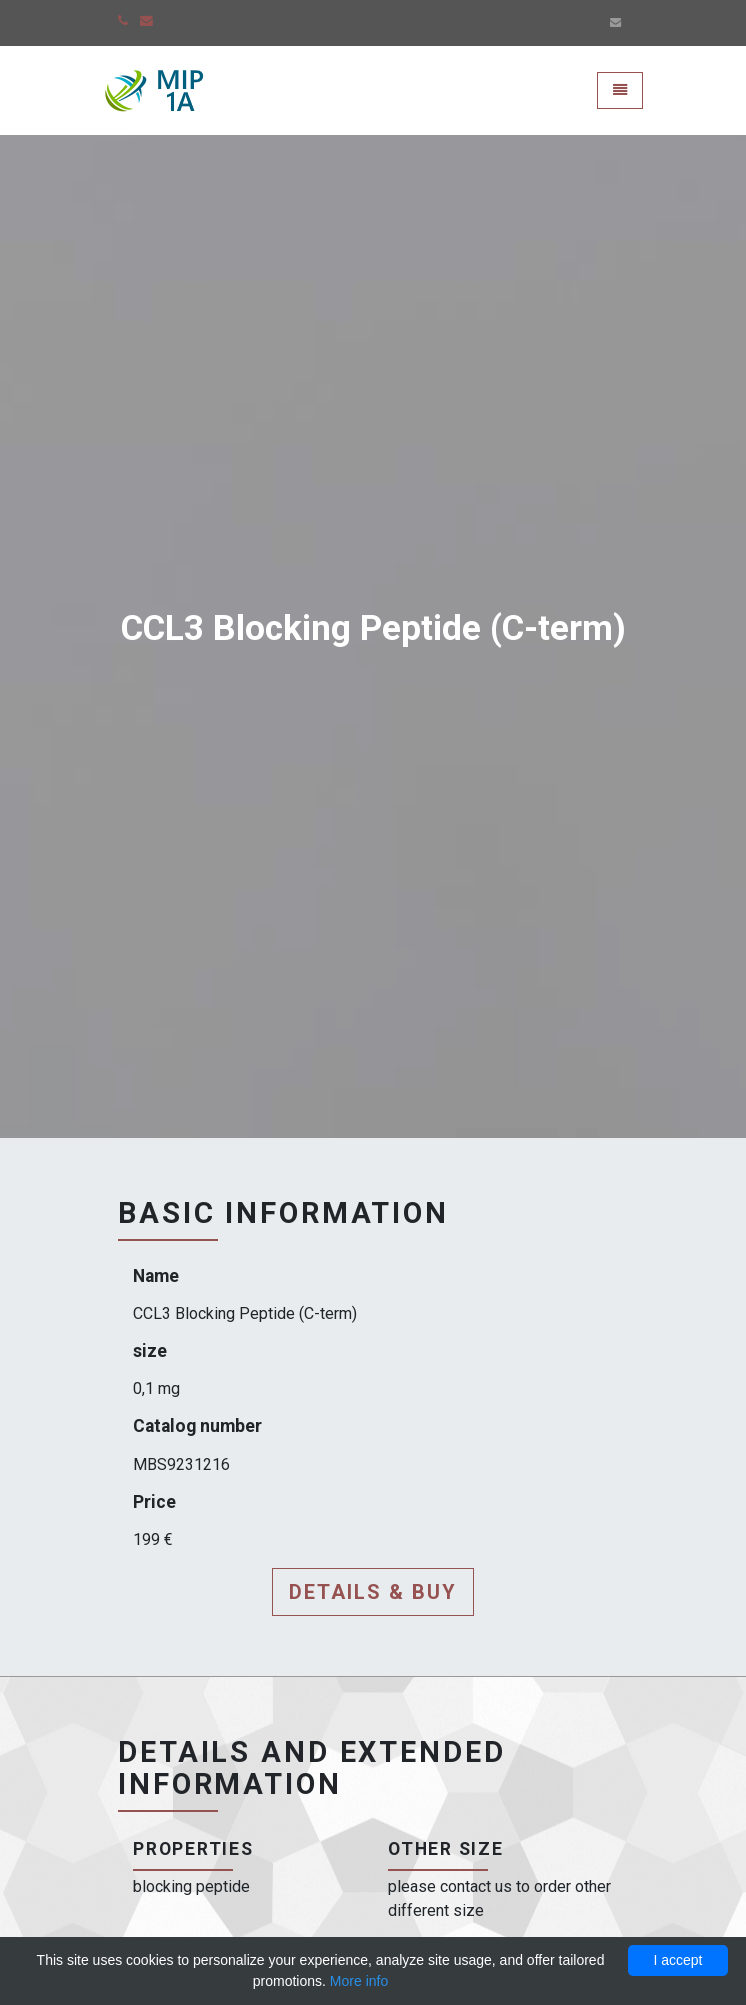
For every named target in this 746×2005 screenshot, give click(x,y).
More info (359, 1981)
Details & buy (373, 1592)
